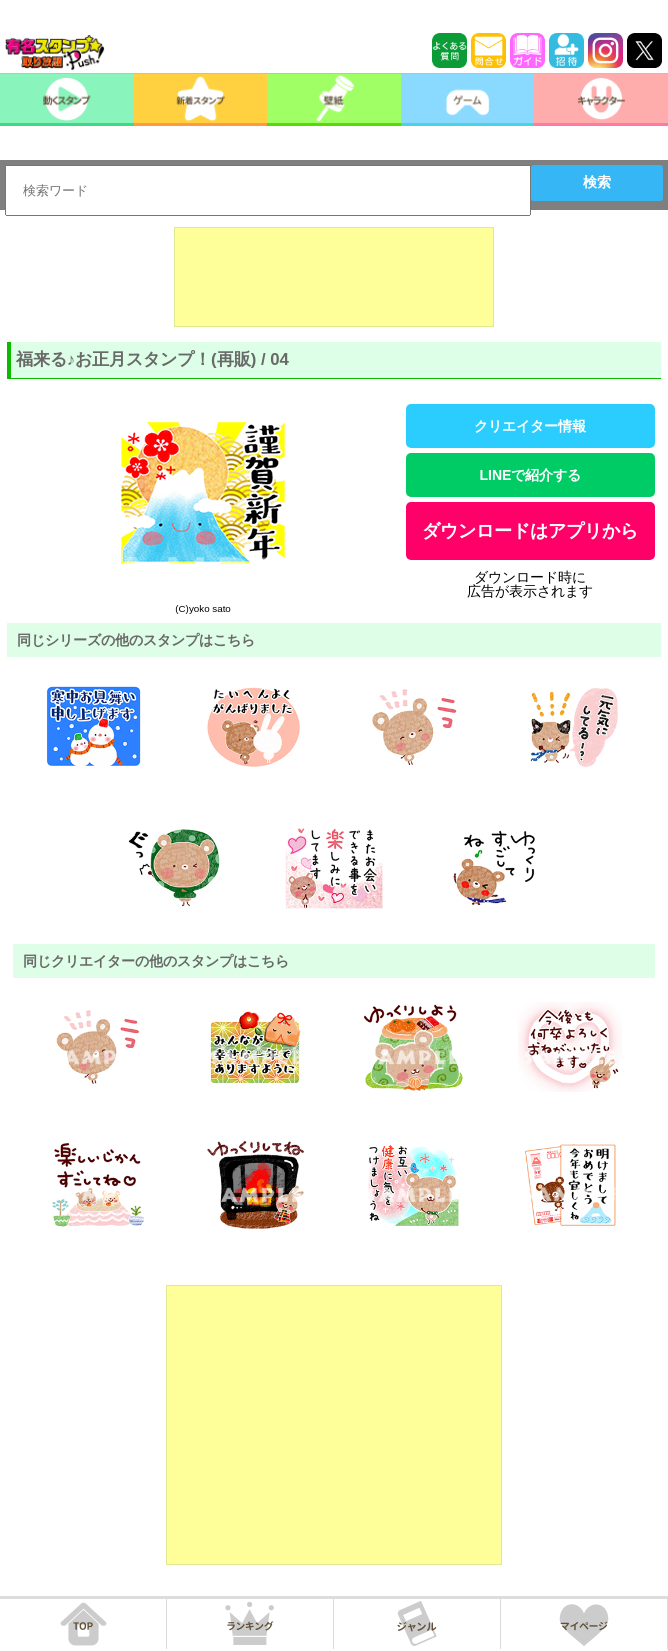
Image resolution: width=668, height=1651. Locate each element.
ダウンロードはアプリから (530, 531)
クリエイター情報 (530, 426)
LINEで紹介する (530, 475)
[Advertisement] (334, 277)
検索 (597, 182)
